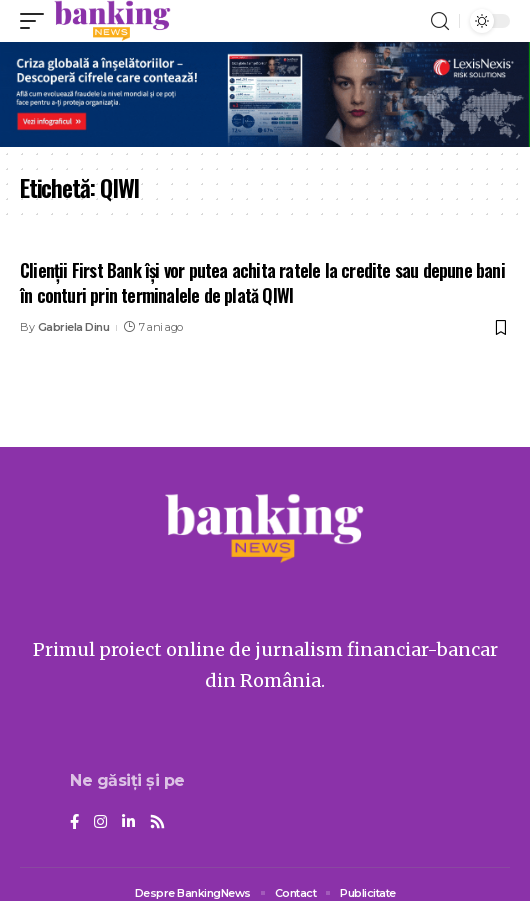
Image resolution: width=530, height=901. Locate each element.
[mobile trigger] (37, 21)
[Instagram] (100, 823)
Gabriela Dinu (74, 327)
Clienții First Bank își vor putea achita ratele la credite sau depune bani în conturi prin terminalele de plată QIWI (262, 282)
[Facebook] (74, 823)
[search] (440, 21)
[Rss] (157, 823)
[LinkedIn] (128, 823)
